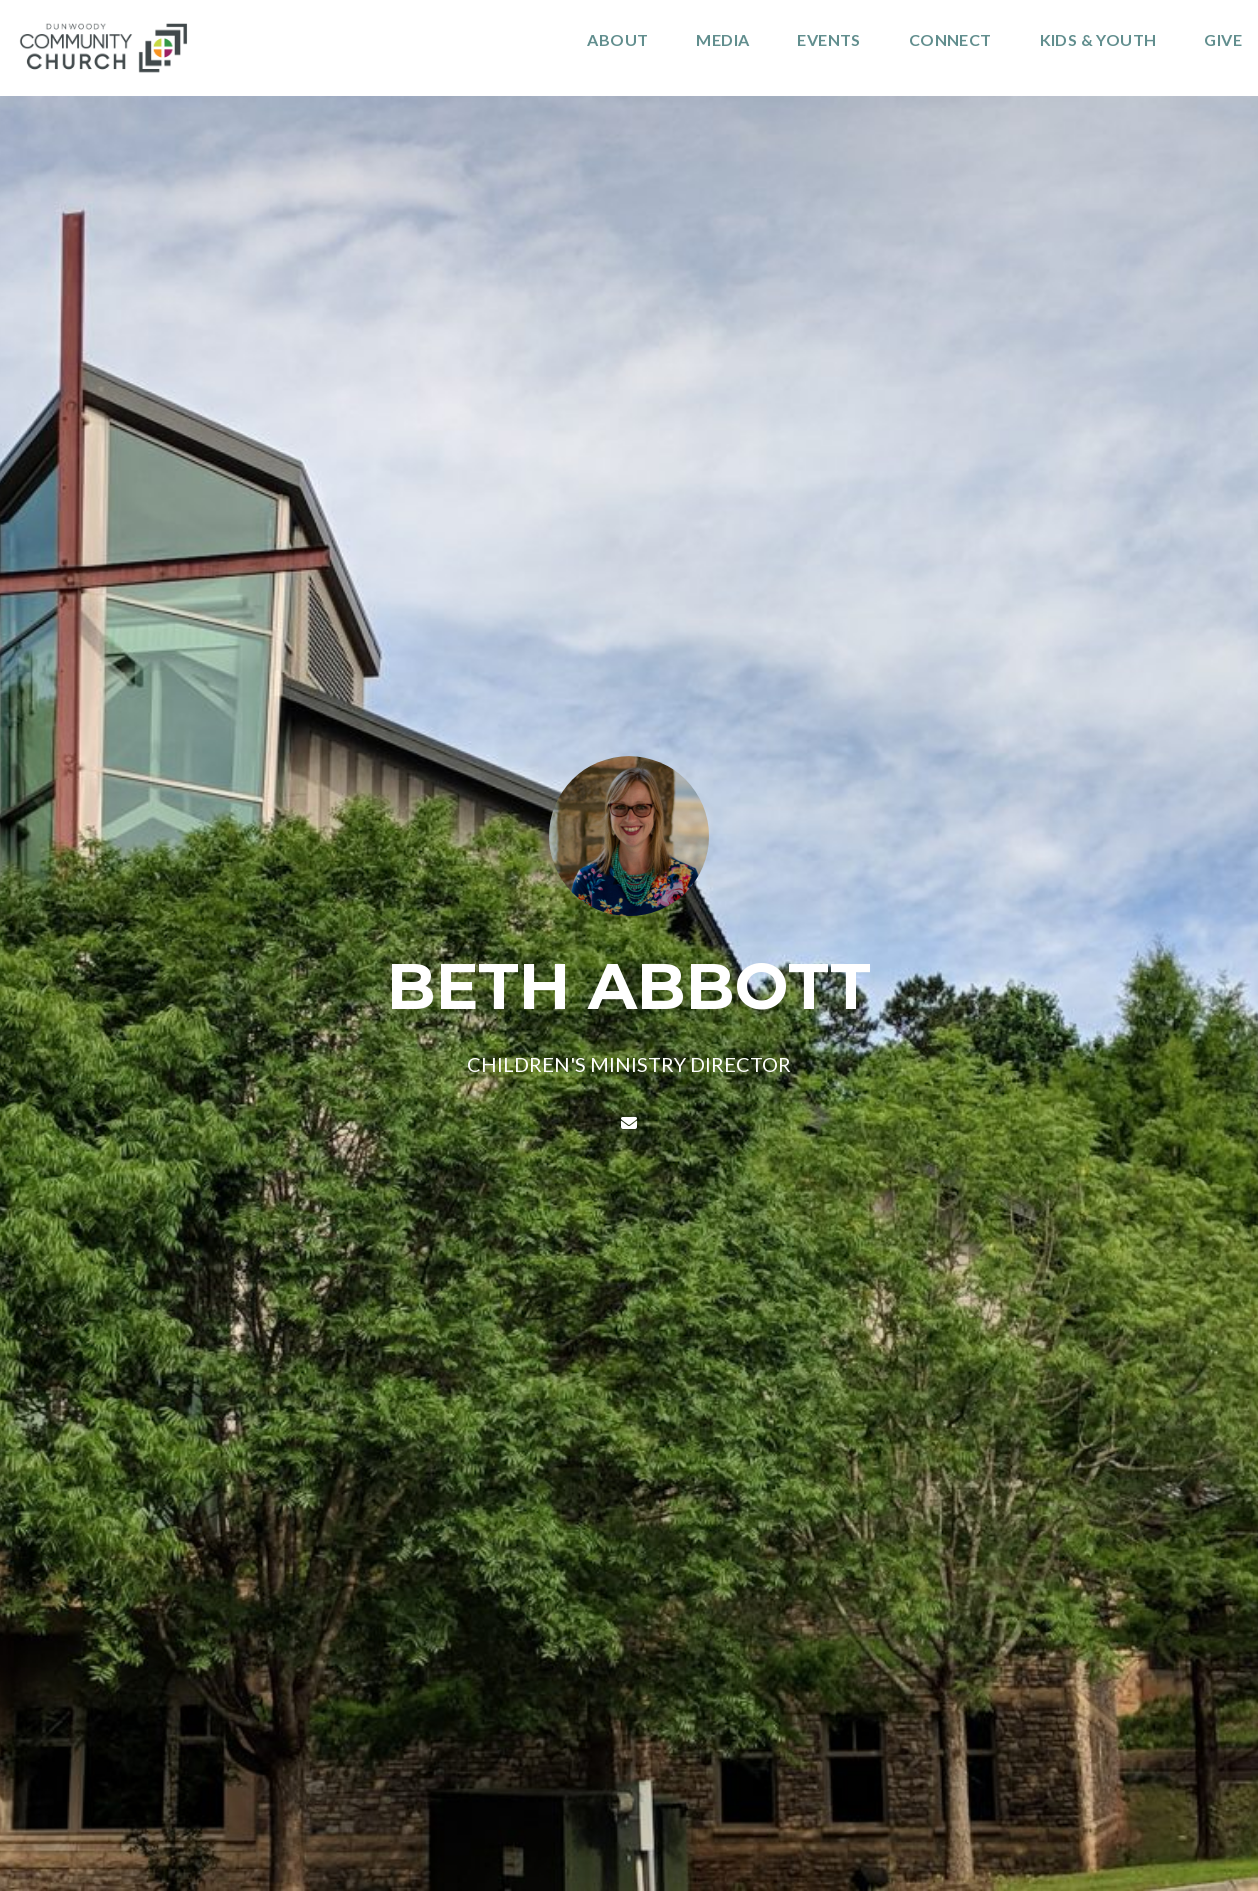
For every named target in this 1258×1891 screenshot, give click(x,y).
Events (828, 40)
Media (722, 40)
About (617, 40)
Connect (950, 40)
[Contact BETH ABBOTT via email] (629, 1122)
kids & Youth (1098, 40)
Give (1223, 40)
